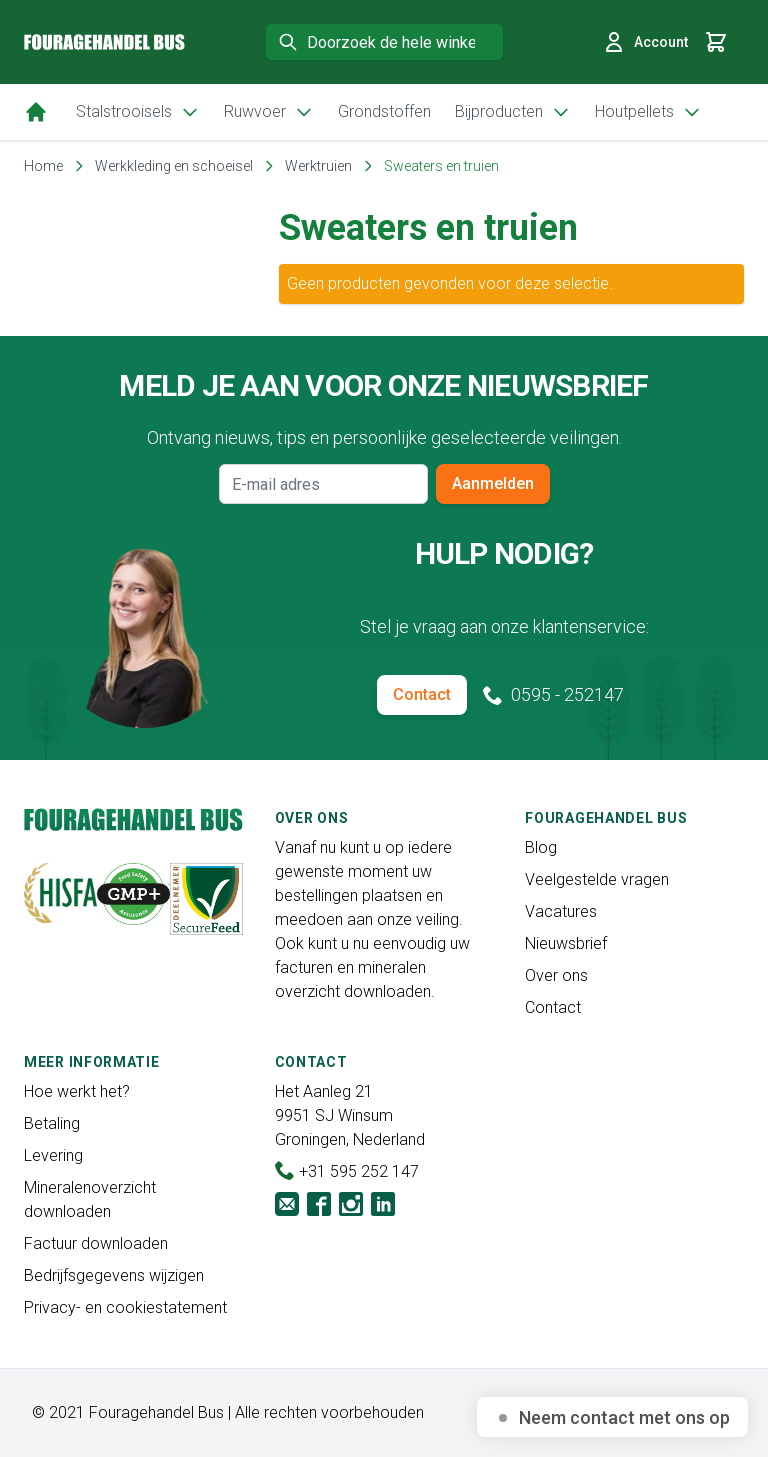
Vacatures (561, 911)
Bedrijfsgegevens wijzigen (114, 1275)
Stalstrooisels (138, 112)
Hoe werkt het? (77, 1091)
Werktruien (318, 166)
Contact (422, 694)
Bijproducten (513, 112)
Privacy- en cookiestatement (125, 1307)
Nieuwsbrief (566, 943)
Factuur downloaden (96, 1243)
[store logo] (104, 42)
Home (43, 166)
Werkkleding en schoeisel (174, 166)
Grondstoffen (384, 111)
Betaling (52, 1123)
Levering (53, 1155)
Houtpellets (648, 112)
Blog (541, 847)
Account (645, 42)
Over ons (556, 975)
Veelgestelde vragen (597, 879)
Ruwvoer (269, 112)
